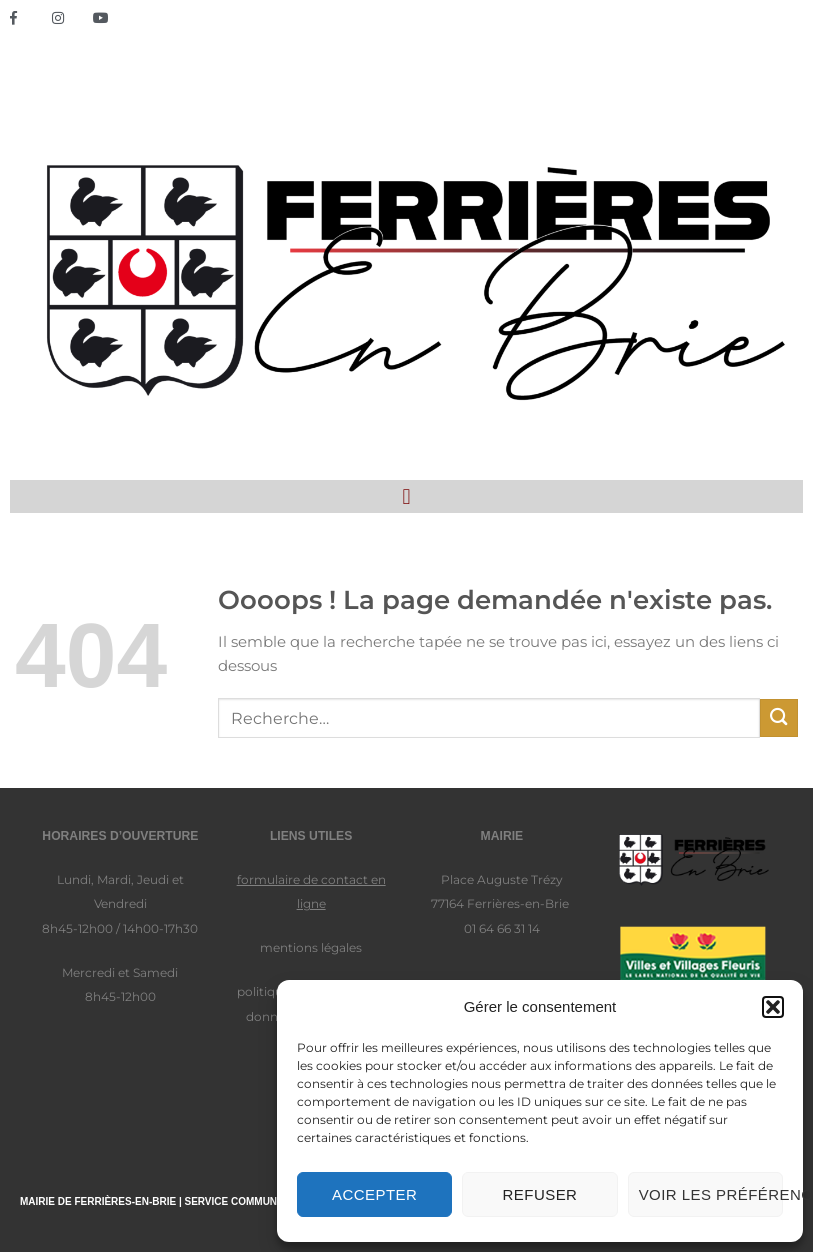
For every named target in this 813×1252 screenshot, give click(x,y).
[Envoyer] (779, 717)
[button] (773, 1007)
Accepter (374, 1194)
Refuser (540, 1194)
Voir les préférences (711, 1194)
